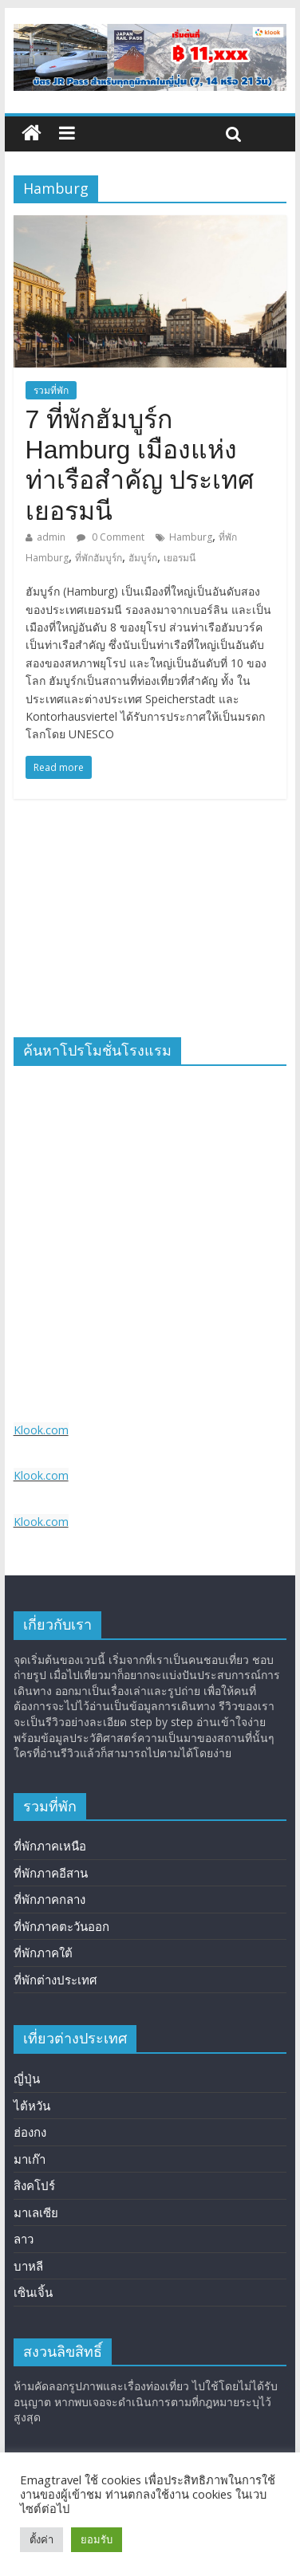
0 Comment (110, 537)
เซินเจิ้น (33, 2292)
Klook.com (41, 1429)
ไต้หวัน (32, 2106)
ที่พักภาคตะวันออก (61, 1926)
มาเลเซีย (36, 2212)
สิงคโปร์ (34, 2185)
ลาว (24, 2239)
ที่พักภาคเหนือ (50, 1846)
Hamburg (190, 537)
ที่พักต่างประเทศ (55, 1980)
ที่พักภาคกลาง (49, 1899)
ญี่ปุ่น (27, 2078)
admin (51, 537)
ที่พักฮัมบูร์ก (98, 557)
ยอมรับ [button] (96, 2539)
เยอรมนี (179, 557)
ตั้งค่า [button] (41, 2539)
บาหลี (28, 2266)
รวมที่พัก (51, 390)
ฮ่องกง (30, 2132)
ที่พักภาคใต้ (43, 1953)
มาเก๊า (29, 2159)
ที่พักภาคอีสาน (51, 1873)
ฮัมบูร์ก (142, 557)
